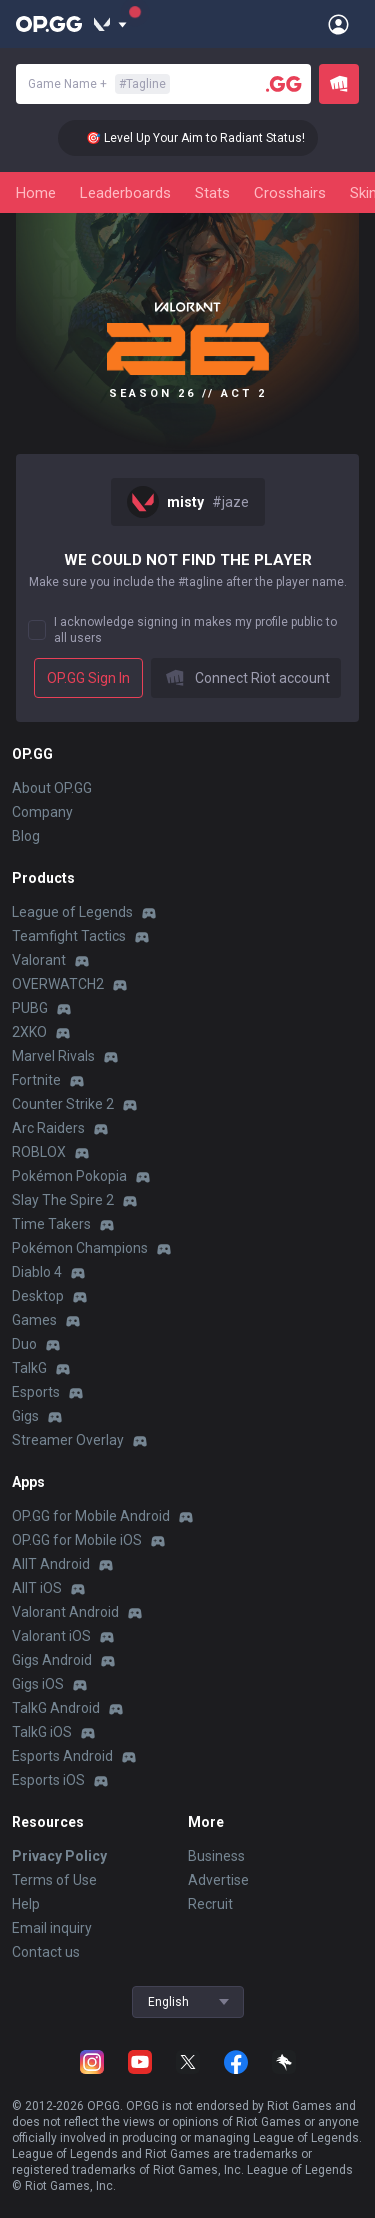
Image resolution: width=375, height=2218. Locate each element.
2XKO (29, 1032)
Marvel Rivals (53, 1056)
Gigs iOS (38, 1684)
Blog (26, 836)
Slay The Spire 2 (63, 1200)
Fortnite (36, 1080)
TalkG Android (56, 1708)
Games (34, 1320)
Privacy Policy (59, 1856)
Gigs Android (52, 1660)
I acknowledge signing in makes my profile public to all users (195, 630)
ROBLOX (39, 1152)
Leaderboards (125, 193)
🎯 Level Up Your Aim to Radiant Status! (211, 138)
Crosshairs (290, 193)
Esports (36, 1392)
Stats (212, 193)
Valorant (39, 960)
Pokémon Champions (80, 1248)
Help (26, 1904)
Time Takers (51, 1224)
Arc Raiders (48, 1128)
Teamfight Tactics (69, 936)
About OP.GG (52, 788)
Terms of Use (54, 1880)
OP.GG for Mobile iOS (77, 1540)
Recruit (210, 1904)
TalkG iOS (42, 1732)
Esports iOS (48, 1780)
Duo (24, 1344)
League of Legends (72, 912)
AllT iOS (37, 1588)
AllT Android (51, 1564)
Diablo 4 (37, 1272)
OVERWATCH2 (58, 984)
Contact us (46, 1952)
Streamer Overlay (68, 1440)
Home (36, 193)
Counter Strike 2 (63, 1104)
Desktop (38, 1296)
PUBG (30, 1008)
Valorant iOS (51, 1636)
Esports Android (62, 1756)
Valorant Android (65, 1612)
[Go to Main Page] (49, 24)
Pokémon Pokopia (69, 1176)
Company (42, 812)
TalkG (29, 1368)
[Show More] (110, 24)
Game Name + (99, 84)
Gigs (25, 1416)
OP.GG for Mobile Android (91, 1516)
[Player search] (284, 84)
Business (216, 1856)
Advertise (218, 1880)
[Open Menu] (338, 24)
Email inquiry (52, 1928)
